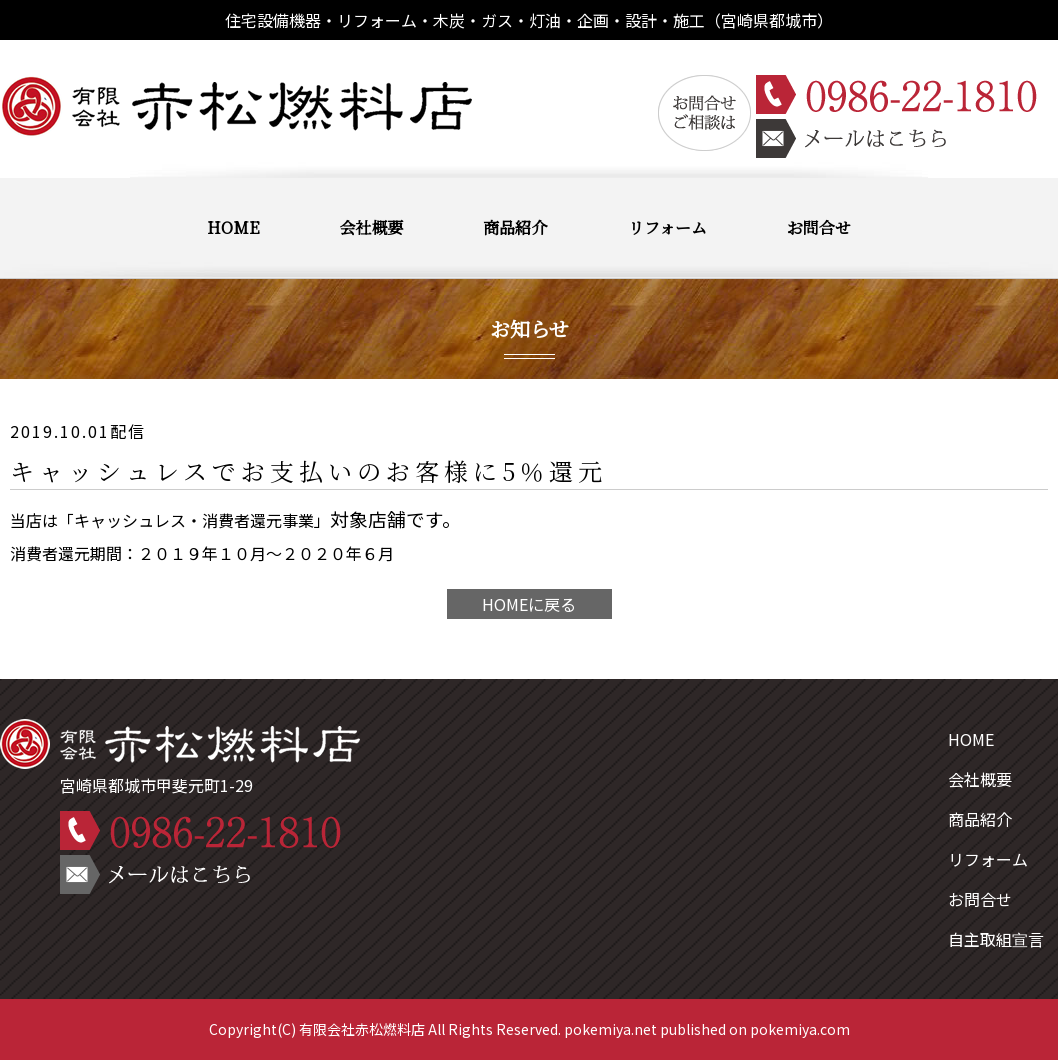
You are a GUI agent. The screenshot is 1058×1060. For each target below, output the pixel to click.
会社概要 (371, 227)
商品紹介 (515, 227)
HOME (233, 227)
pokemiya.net (610, 1029)
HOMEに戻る (529, 604)
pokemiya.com (800, 1029)
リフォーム (667, 227)
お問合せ (819, 227)
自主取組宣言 (996, 939)
